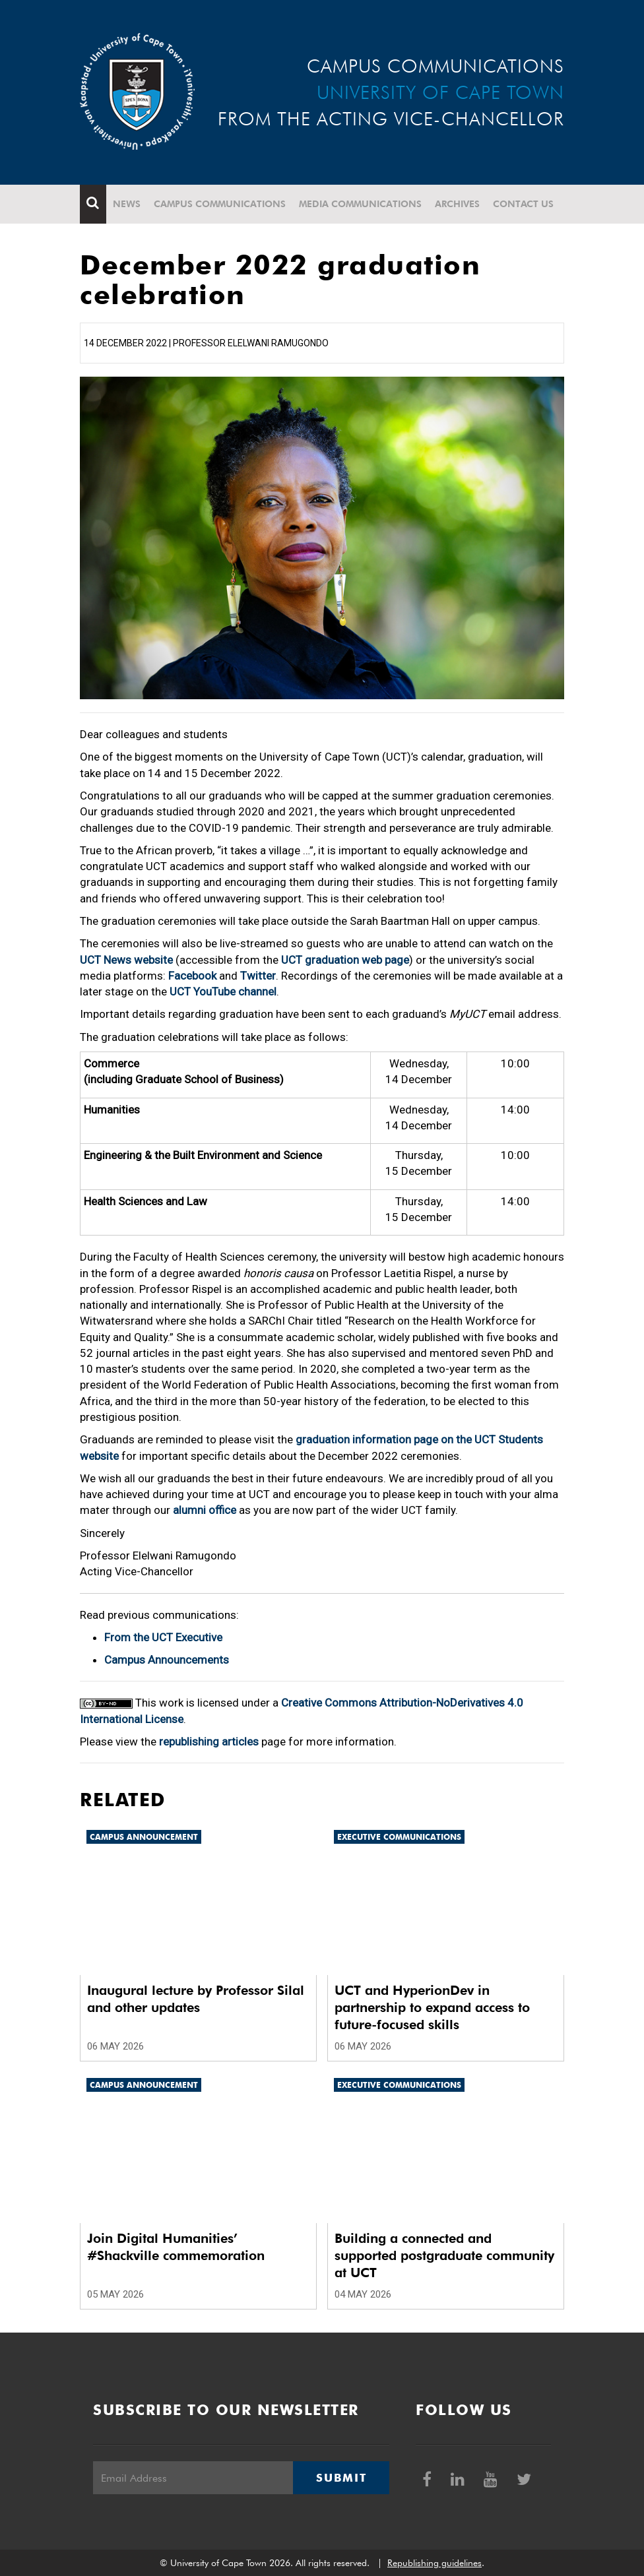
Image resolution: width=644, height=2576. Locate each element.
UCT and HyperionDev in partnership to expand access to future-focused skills (432, 2007)
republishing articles (209, 1741)
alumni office (204, 1510)
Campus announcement (144, 1837)
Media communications (360, 204)
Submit (341, 2477)
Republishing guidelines (434, 2563)
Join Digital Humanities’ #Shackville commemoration (176, 2246)
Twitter (258, 975)
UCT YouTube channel (223, 991)
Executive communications (399, 1837)
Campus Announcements (166, 1659)
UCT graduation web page (345, 959)
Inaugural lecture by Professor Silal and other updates (195, 1998)
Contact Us (523, 204)
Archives (457, 204)
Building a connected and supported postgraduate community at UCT (444, 2255)
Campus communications (220, 204)
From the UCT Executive (163, 1637)
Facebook (192, 975)
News (127, 204)
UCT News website (126, 959)
